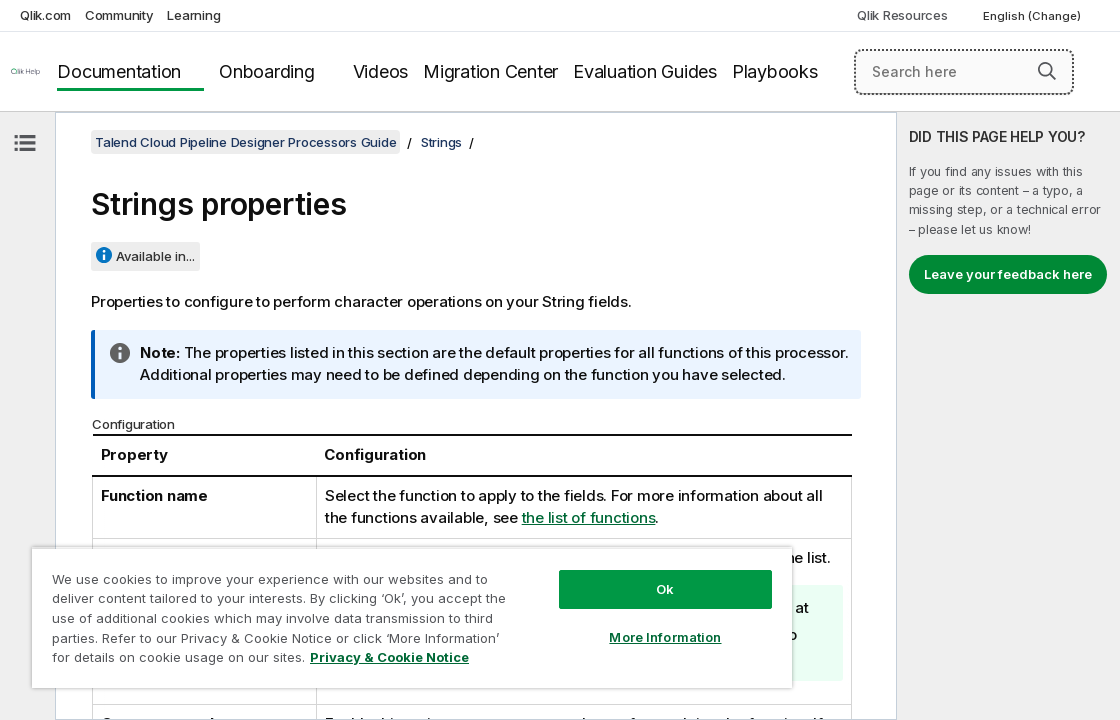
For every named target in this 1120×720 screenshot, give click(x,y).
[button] (1047, 71)
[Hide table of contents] (25, 143)
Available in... (155, 256)
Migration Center (490, 71)
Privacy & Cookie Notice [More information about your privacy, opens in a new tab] (322, 661)
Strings (441, 142)
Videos (381, 71)
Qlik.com (45, 15)
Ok (572, 574)
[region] (357, 610)
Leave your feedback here (1008, 274)
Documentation (119, 71)
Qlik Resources (902, 15)
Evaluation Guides (645, 71)
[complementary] (1008, 416)
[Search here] (964, 72)
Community (119, 15)
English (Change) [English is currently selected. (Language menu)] (1033, 16)
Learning (193, 15)
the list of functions (589, 517)
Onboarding (267, 71)
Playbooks (775, 71)
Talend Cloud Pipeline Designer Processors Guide (245, 142)
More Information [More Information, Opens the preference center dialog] (572, 622)
